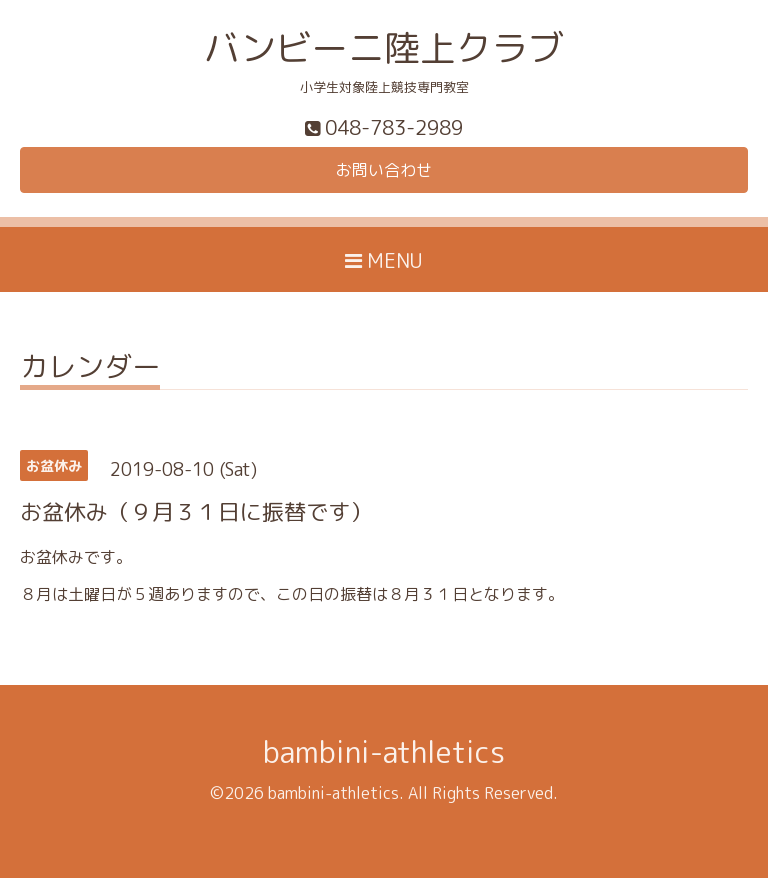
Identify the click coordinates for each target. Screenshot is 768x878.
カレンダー (90, 369)
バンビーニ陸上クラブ (384, 47)
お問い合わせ (384, 170)
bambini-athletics (384, 752)
